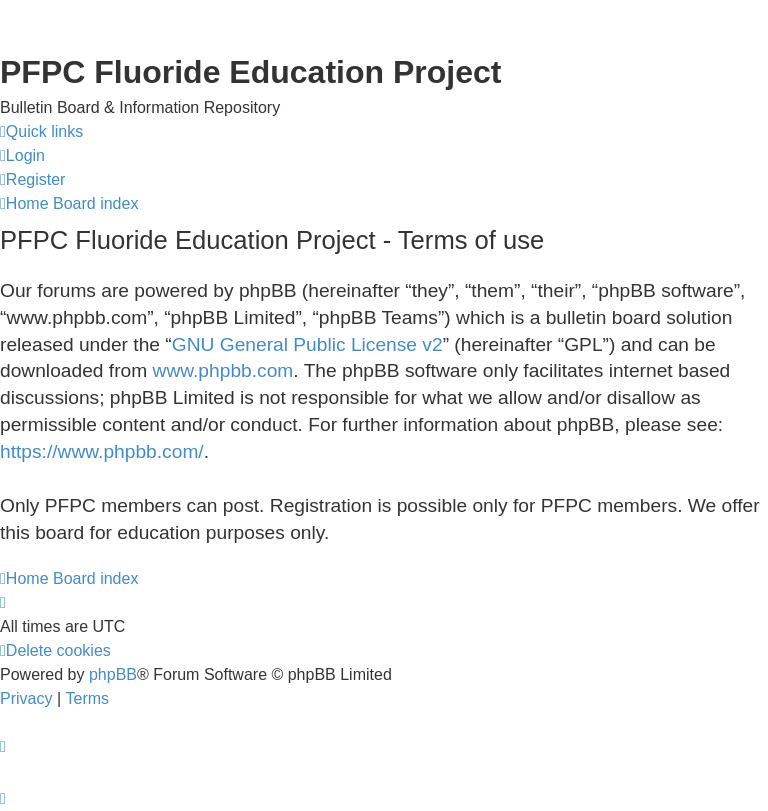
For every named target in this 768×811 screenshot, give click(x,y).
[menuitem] (22, 156)
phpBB (113, 674)
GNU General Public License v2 (307, 344)
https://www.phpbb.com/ (102, 451)
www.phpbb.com (223, 370)
